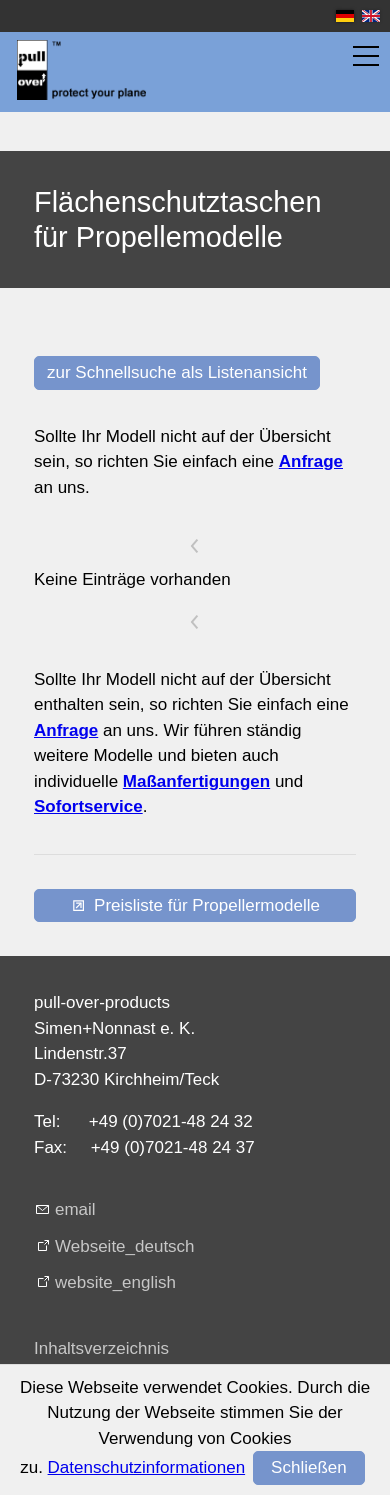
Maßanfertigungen (196, 781)
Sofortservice (88, 806)
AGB (52, 1412)
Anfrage (311, 461)
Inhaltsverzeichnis (101, 1348)
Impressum (76, 1380)
